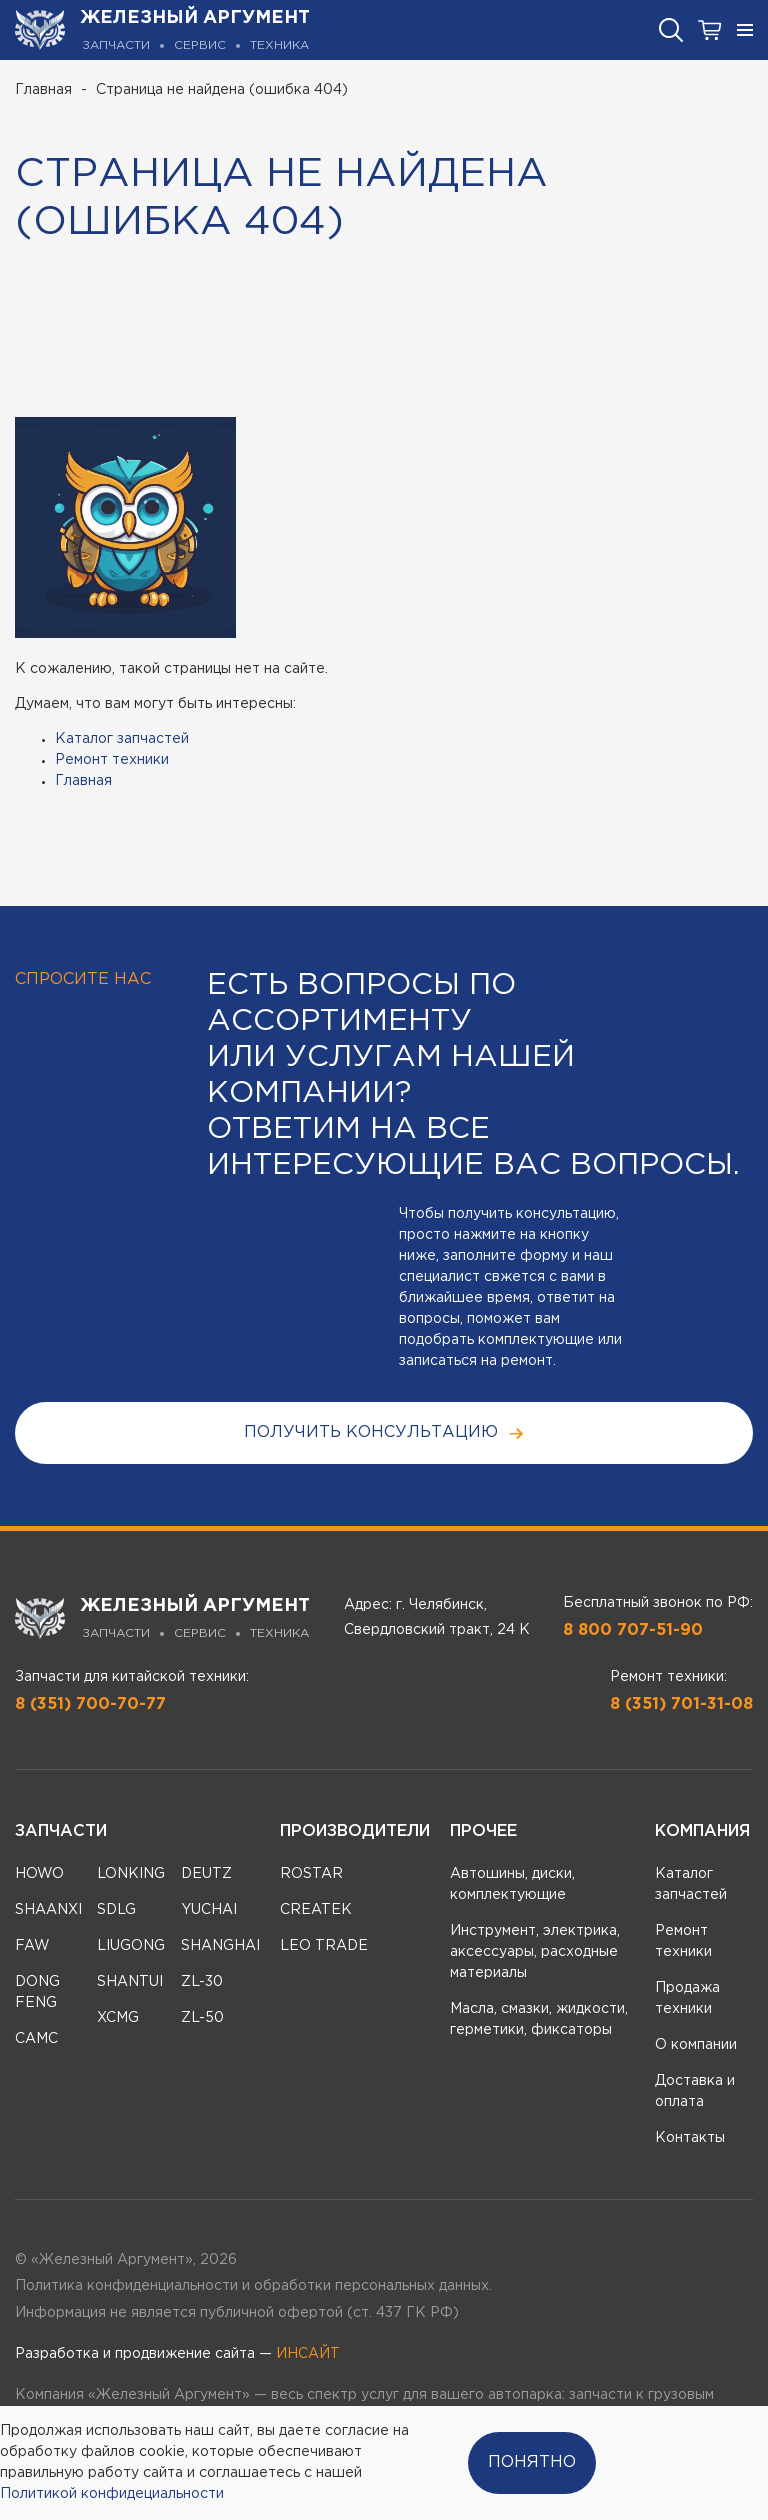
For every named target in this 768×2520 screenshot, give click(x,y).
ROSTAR (311, 1874)
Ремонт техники (112, 760)
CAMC (36, 2039)
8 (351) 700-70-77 (90, 1704)
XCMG (118, 2018)
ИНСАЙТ (308, 2354)
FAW (32, 1946)
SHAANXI (48, 1910)
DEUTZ (206, 1874)
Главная (43, 90)
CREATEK (316, 1910)
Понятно (532, 2462)
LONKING (131, 1874)
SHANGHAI (220, 1946)
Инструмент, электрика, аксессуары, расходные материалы (535, 1952)
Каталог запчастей (122, 739)
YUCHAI (209, 1910)
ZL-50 (202, 2018)
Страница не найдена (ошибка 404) (222, 90)
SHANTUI (130, 1982)
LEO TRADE (324, 1946)
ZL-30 (202, 1982)
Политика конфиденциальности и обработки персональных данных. (253, 2286)
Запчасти (61, 1831)
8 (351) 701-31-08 (681, 1704)
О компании (696, 2045)
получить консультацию (384, 1433)
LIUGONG (131, 1946)
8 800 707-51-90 (633, 1630)
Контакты (690, 2138)
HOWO (39, 1874)
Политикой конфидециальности (112, 2494)
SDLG (116, 1910)
